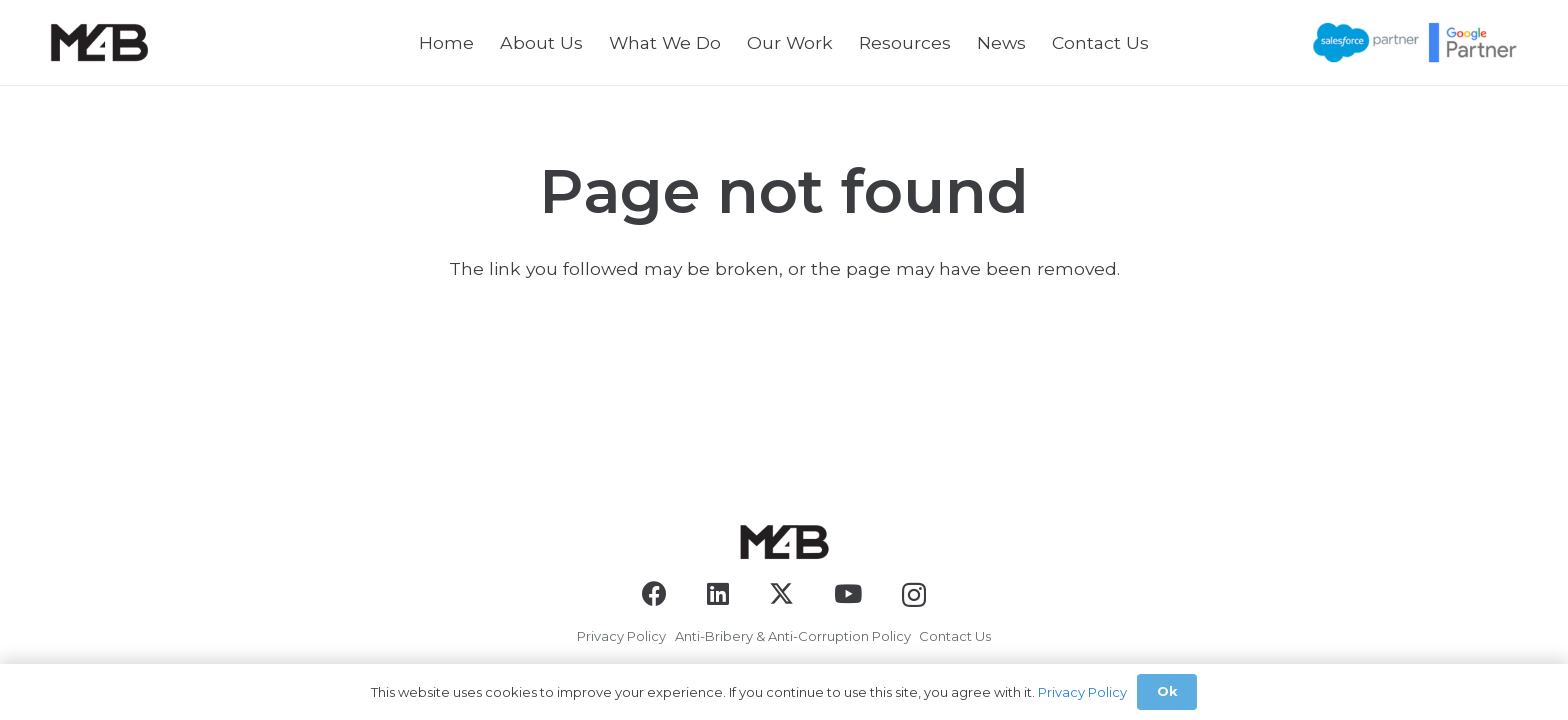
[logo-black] (99, 42)
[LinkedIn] (718, 593)
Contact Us (955, 636)
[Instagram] (914, 595)
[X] (781, 594)
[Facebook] (654, 593)
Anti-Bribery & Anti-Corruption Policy (793, 636)
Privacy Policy (621, 636)
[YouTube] (848, 593)
